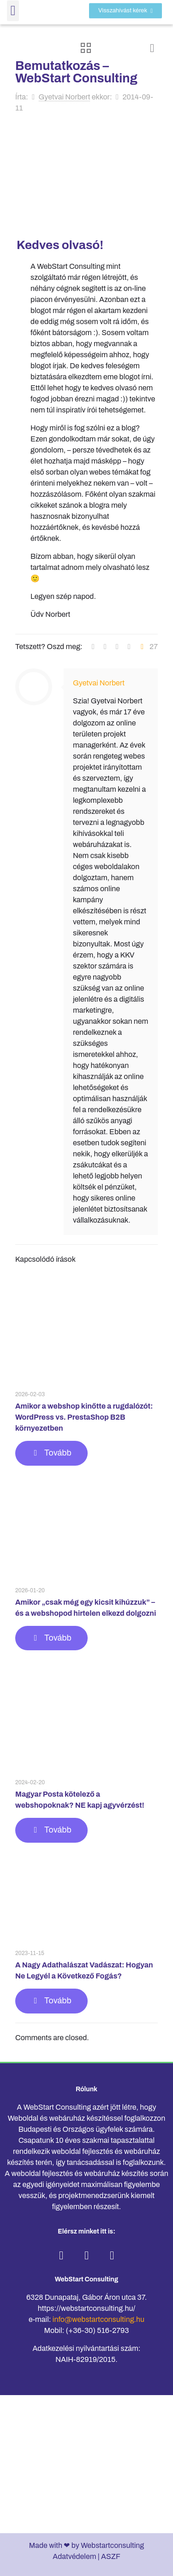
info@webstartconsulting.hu (98, 2319)
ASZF (110, 2556)
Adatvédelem (74, 2556)
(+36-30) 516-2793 (97, 2330)
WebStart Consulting (86, 2279)
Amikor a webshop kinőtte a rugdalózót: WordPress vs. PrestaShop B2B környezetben (84, 1417)
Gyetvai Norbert (64, 97)
